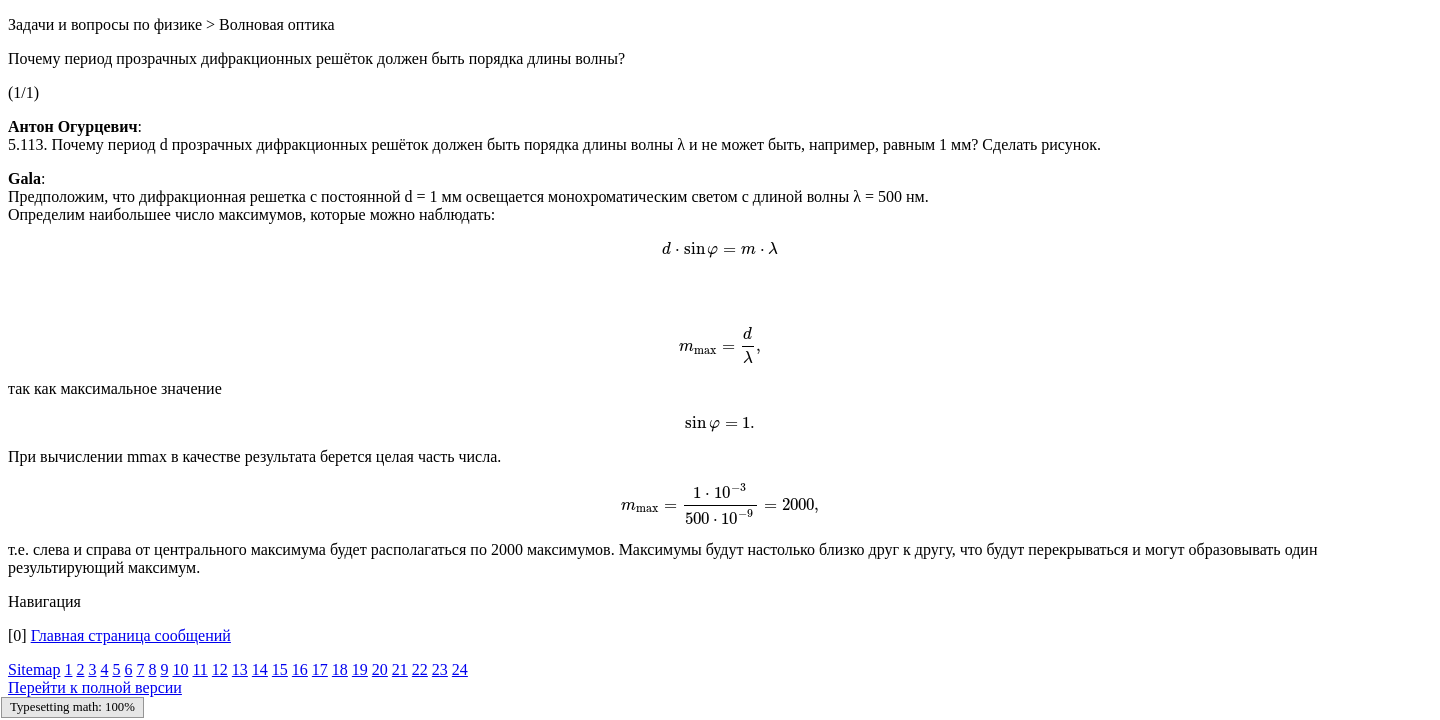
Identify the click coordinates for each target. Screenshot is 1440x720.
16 (300, 669)
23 (440, 669)
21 (400, 669)
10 (180, 669)
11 (199, 669)
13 (240, 669)
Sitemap (34, 669)
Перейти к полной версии (95, 687)
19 (360, 669)
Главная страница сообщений (131, 635)
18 (340, 669)
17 (320, 669)
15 (280, 669)
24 (460, 669)
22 (420, 669)
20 (380, 669)
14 (260, 669)
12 (220, 669)
